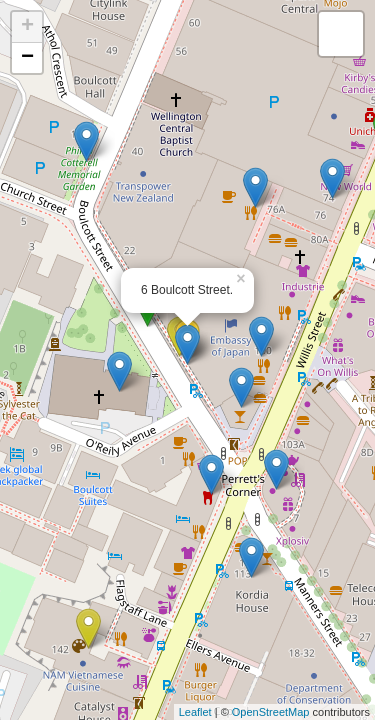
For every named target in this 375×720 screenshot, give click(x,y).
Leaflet (195, 712)
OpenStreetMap (271, 712)
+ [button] (27, 27)
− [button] (27, 58)
